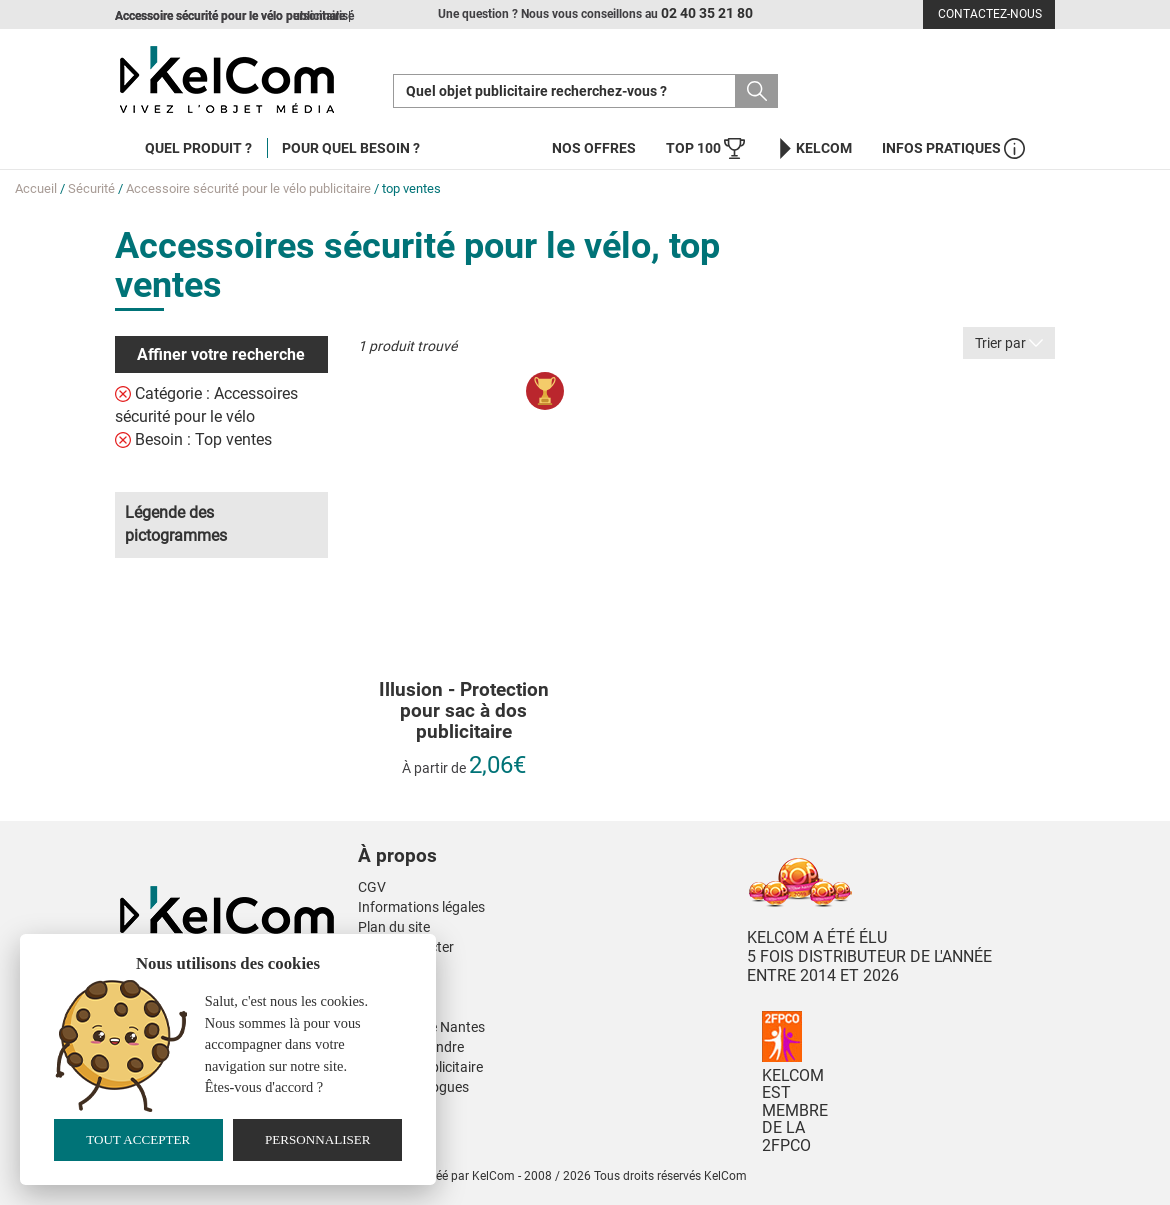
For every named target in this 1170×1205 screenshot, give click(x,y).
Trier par (1009, 343)
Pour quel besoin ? (351, 148)
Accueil (36, 188)
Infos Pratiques (953, 148)
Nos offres (594, 148)
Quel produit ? (198, 148)
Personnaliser (318, 1139)
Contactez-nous (990, 14)
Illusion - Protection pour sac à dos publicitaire (464, 711)
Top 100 (705, 148)
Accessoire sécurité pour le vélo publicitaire (248, 188)
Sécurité (91, 188)
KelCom (813, 148)
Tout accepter (138, 1139)
